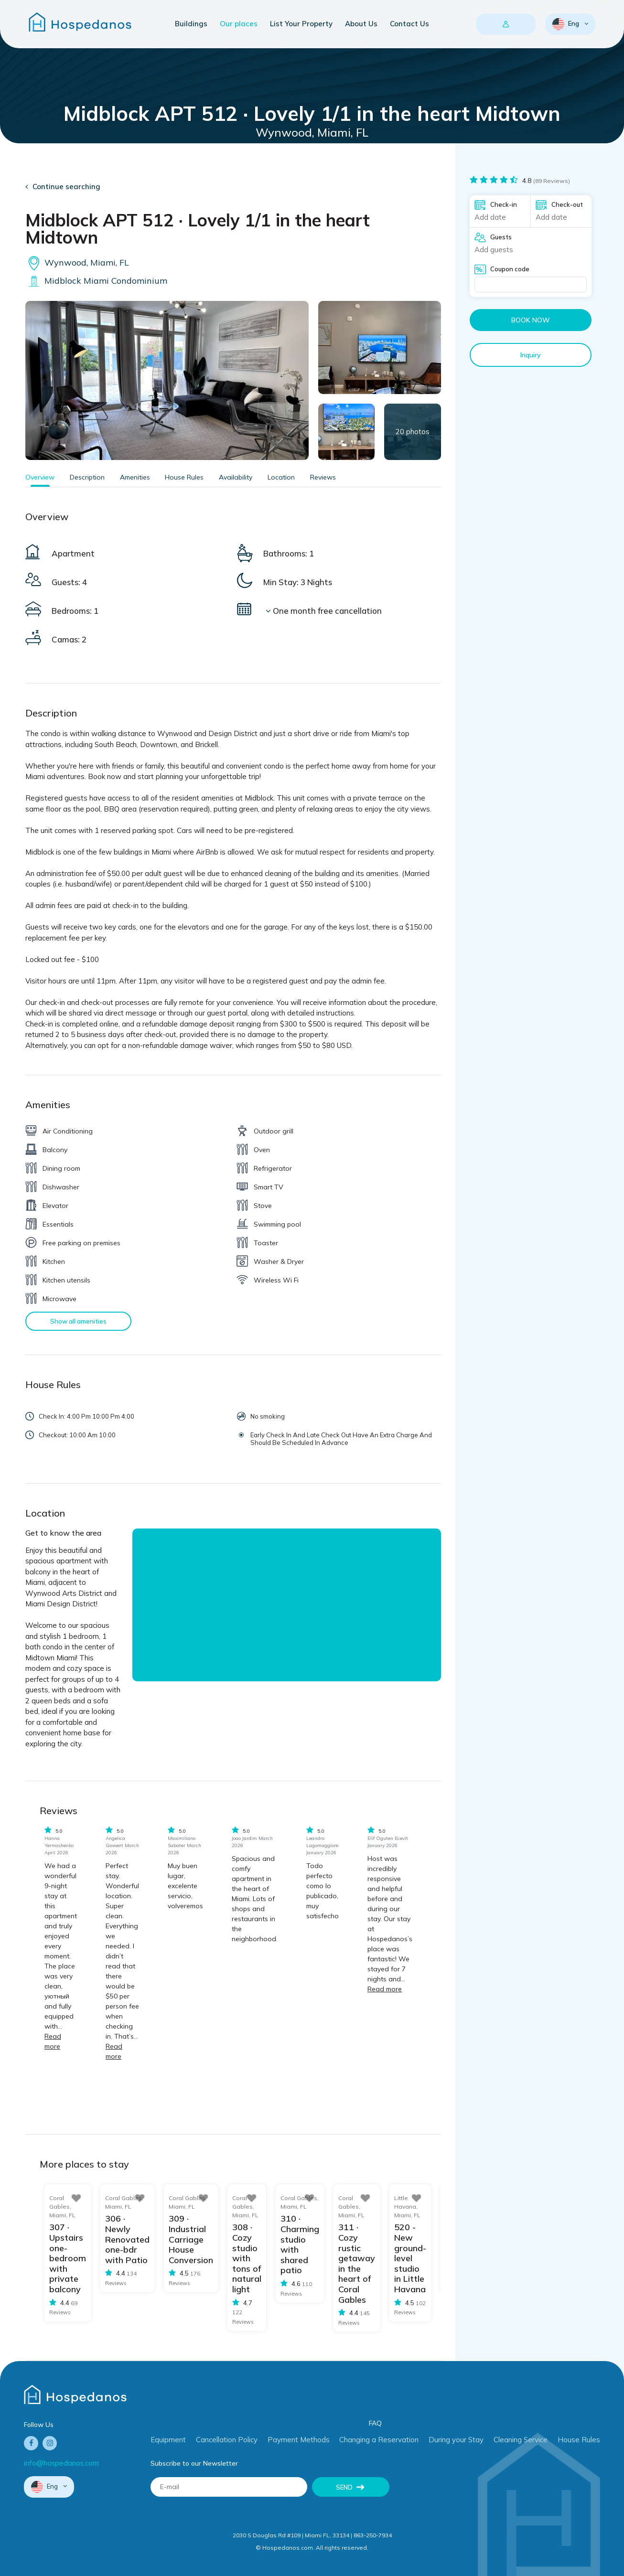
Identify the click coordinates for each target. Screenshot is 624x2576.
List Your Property (301, 23)
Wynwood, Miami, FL (77, 262)
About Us (361, 23)
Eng (566, 24)
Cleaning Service (521, 2439)
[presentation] (471, 2495)
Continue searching (66, 186)
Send (344, 2487)
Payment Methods (299, 2439)
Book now (530, 320)
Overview (39, 477)
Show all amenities (78, 1321)
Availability (235, 477)
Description (87, 477)
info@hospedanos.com (61, 2463)
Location (281, 477)
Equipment (168, 2439)
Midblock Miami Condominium (96, 280)
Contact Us (409, 23)
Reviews (323, 477)
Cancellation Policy (227, 2439)
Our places (239, 23)
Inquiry (530, 355)
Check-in (503, 204)
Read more (384, 1989)
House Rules (184, 477)
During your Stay (456, 2439)
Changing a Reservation (379, 2439)
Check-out (567, 204)
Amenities (135, 477)
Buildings (191, 23)
